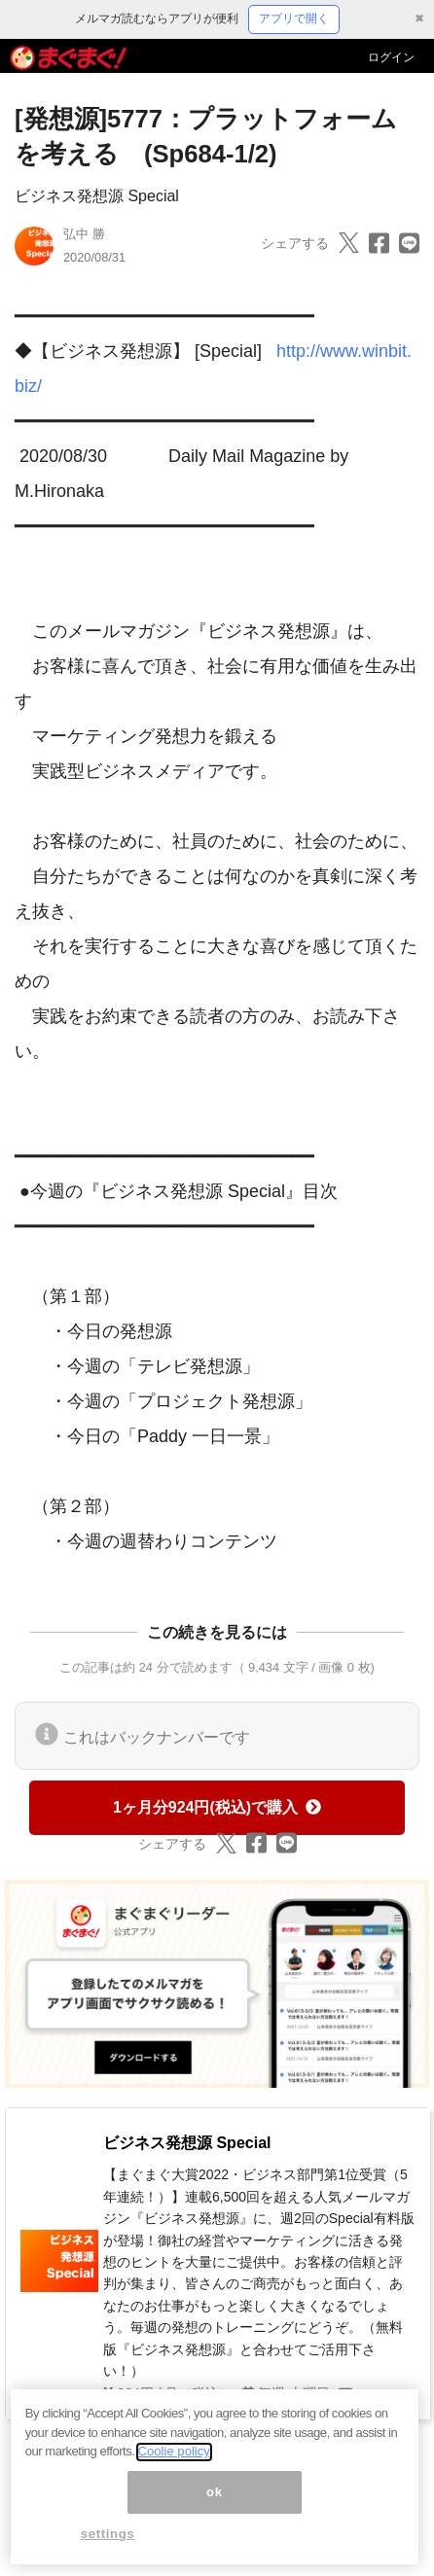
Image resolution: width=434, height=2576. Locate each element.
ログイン (391, 57)
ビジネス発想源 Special (97, 196)
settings (108, 2542)
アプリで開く (294, 18)
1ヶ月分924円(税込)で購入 (217, 1807)
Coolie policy (174, 2459)
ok (214, 2499)
